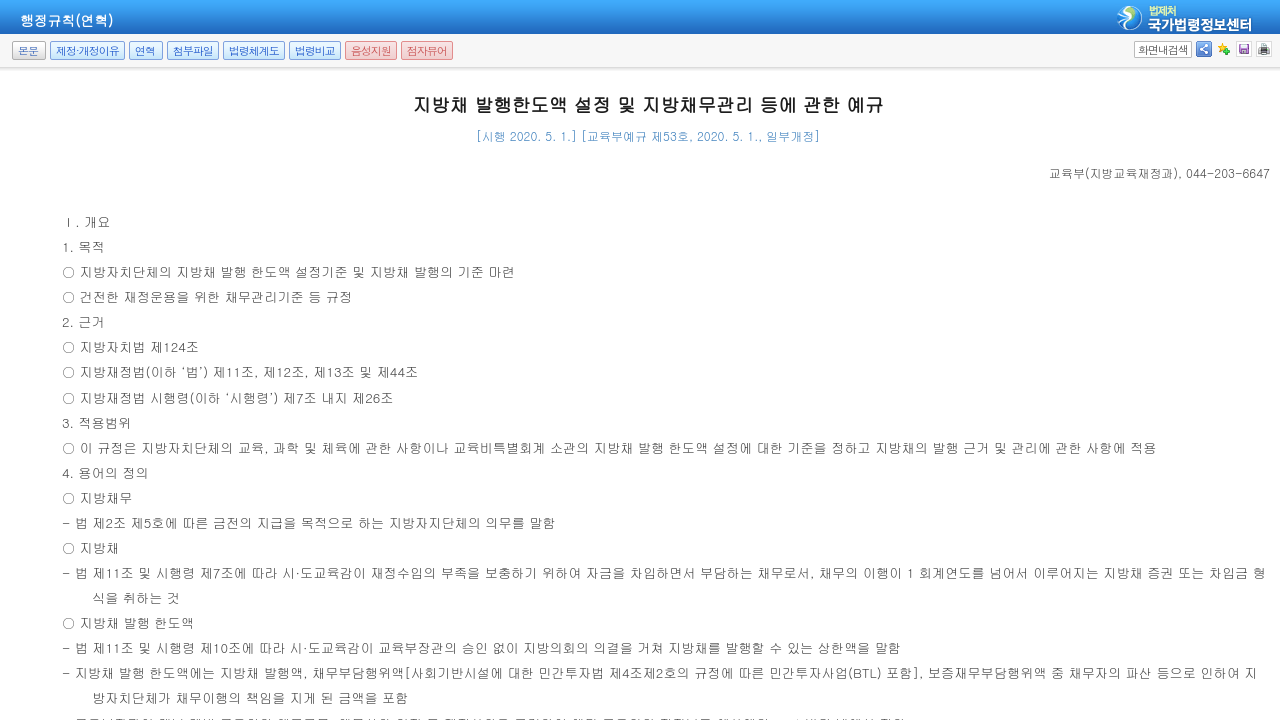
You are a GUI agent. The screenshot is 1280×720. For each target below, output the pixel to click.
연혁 (145, 50)
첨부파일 (193, 50)
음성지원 (371, 50)
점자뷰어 (427, 50)
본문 (28, 50)
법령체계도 (254, 50)
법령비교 (315, 50)
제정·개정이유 (87, 50)
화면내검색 (1163, 49)
